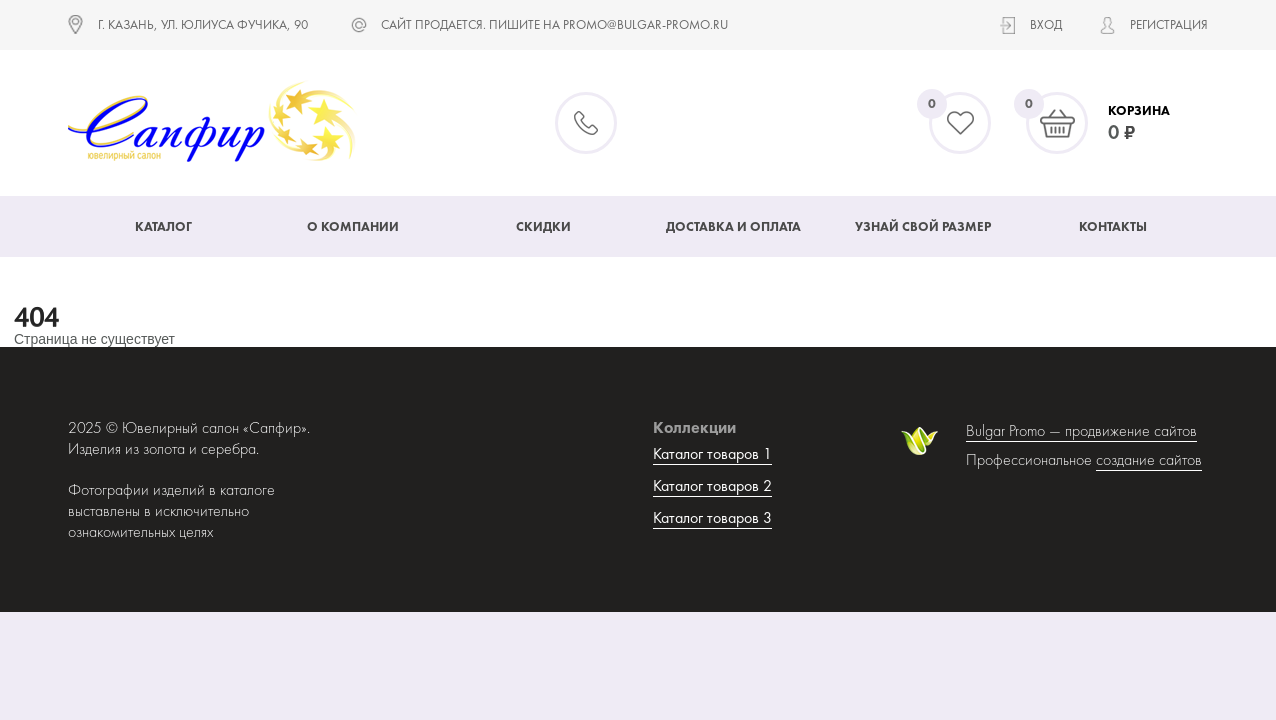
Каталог (163, 226)
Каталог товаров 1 (712, 453)
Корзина (1139, 110)
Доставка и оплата (733, 226)
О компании (353, 226)
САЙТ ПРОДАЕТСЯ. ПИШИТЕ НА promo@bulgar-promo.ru (554, 24)
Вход (1046, 24)
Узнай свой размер (923, 226)
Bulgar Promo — (1015, 430)
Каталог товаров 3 (712, 517)
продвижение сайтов (1131, 430)
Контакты (1113, 226)
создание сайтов (1149, 459)
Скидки (543, 226)
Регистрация (1169, 24)
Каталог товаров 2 (712, 485)
